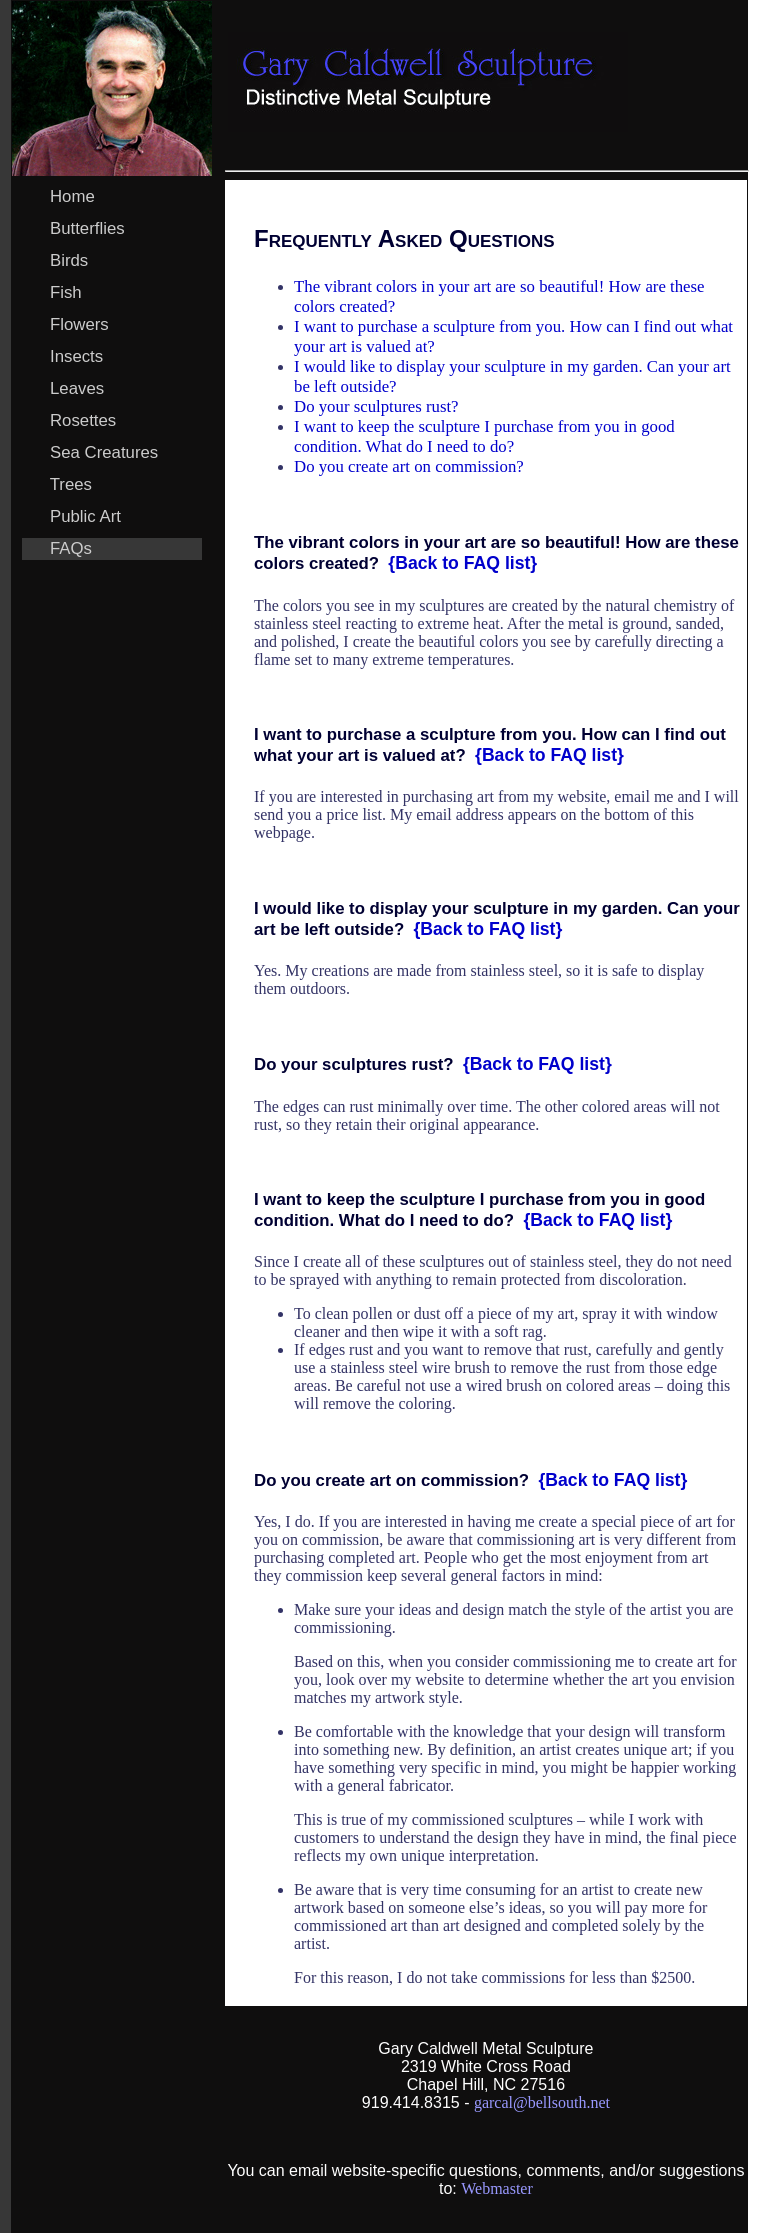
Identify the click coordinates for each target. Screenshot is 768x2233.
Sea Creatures (104, 452)
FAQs (71, 548)
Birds (69, 260)
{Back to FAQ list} (462, 563)
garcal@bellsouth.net (542, 2102)
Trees (71, 484)
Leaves (77, 388)
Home (72, 196)
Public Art (86, 516)
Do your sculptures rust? (376, 406)
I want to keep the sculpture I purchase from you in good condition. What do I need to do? (484, 436)
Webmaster (497, 2188)
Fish (66, 292)
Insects (77, 356)
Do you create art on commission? (409, 466)
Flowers (79, 324)
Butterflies (87, 228)
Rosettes (83, 420)
